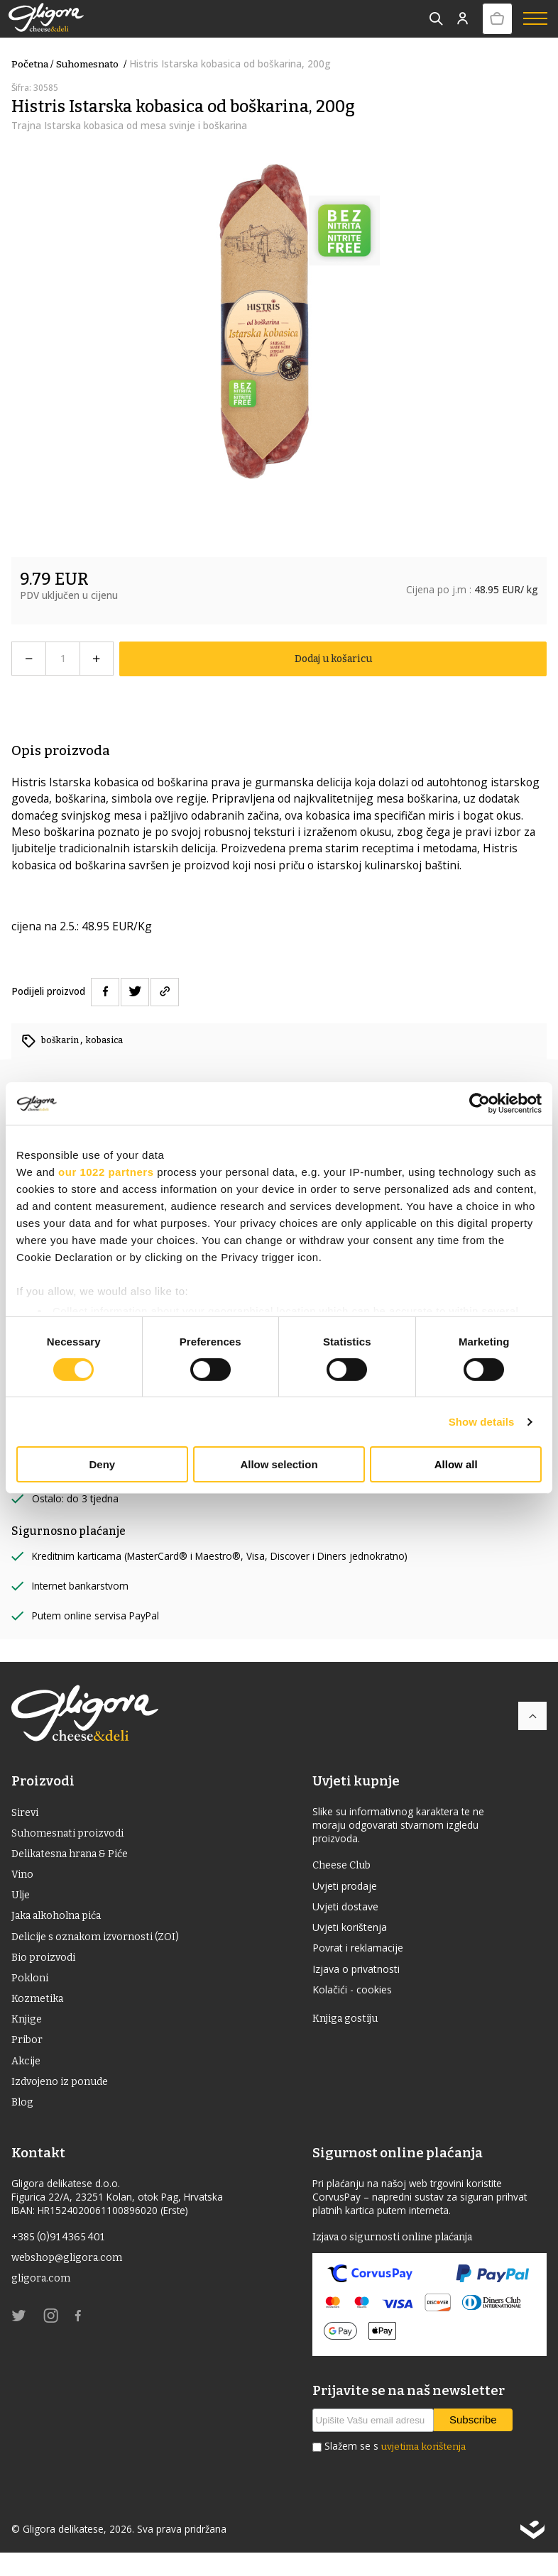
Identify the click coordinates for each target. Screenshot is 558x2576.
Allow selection (278, 1464)
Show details (482, 1422)
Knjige (28, 2035)
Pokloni (31, 1990)
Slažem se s (395, 2471)
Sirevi (26, 1813)
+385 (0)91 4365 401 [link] (61, 2260)
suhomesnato (92, 64)
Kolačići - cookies (355, 1998)
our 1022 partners (105, 1172)
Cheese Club (345, 1865)
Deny (102, 1464)
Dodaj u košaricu (333, 658)
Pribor (28, 2057)
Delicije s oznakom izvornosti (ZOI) (100, 1945)
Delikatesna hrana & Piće (77, 1857)
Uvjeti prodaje (348, 1887)
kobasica (109, 1039)
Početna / (32, 64)
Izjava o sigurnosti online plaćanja (400, 2260)
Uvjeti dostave (348, 1909)
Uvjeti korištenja (354, 1931)
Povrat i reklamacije (363, 1953)
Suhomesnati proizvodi (72, 1835)
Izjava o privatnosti (361, 1975)
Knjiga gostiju (347, 2029)
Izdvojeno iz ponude (63, 2101)
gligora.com (42, 2304)
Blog (23, 2123)
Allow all (456, 1464)
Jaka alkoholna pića (62, 1923)
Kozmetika (39, 2012)
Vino (23, 1879)
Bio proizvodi (46, 1968)
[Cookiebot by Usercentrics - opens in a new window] (479, 1103)
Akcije (27, 2079)
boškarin (62, 1039)
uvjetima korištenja (423, 2471)
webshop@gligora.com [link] (71, 2282)
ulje (21, 1901)
